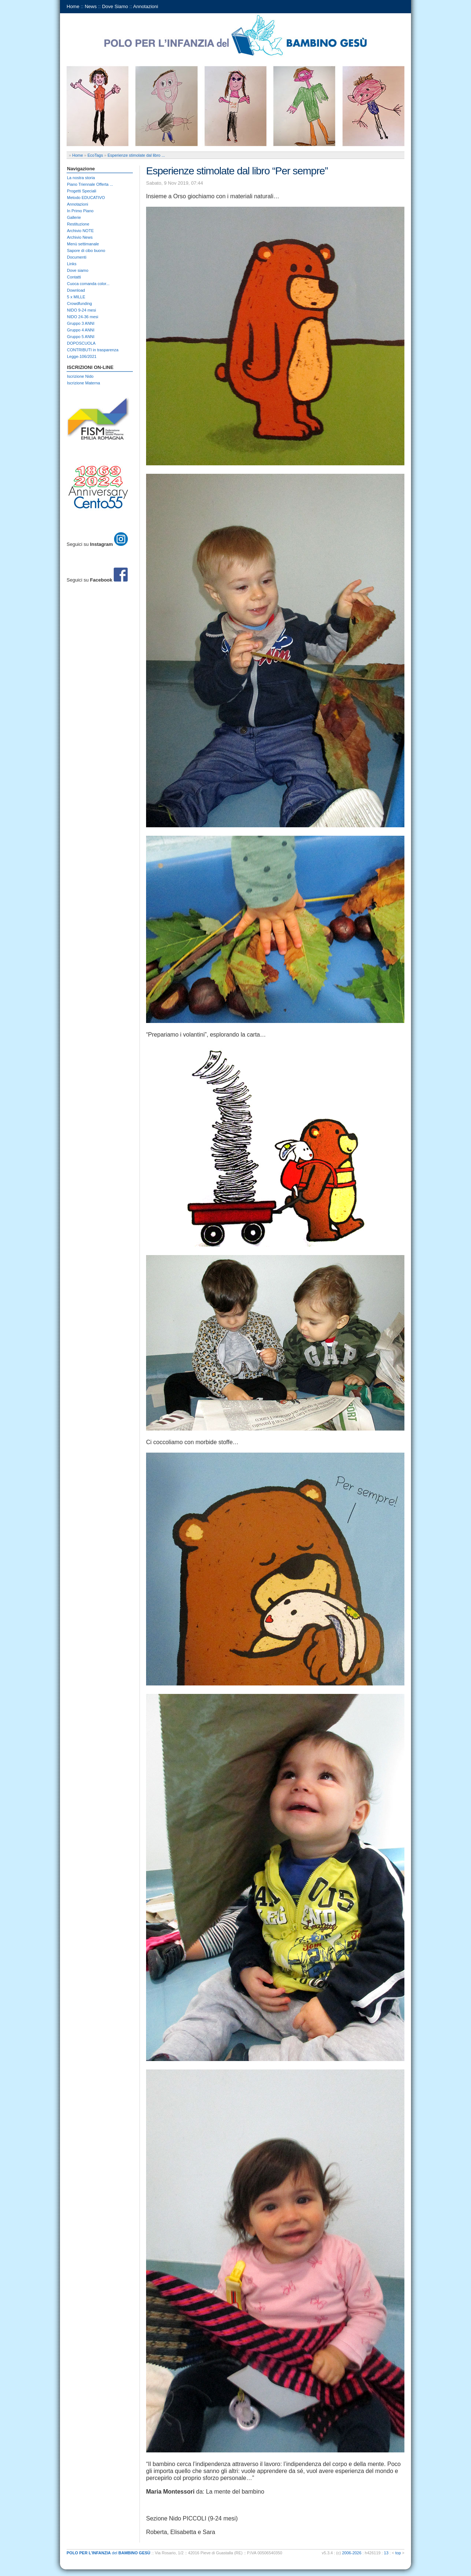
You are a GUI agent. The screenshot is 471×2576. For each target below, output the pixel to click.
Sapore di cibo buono (86, 250)
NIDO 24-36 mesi (82, 317)
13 (386, 2553)
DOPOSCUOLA (81, 343)
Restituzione (78, 224)
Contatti (74, 277)
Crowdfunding (79, 303)
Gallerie (74, 217)
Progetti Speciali (81, 191)
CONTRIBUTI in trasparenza (92, 350)
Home (73, 6)
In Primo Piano (80, 211)
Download (76, 290)
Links (72, 264)
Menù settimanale (83, 244)
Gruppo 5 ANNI (81, 336)
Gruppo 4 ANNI (81, 330)
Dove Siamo (115, 6)
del (108, 2553)
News (91, 6)
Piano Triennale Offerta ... (90, 184)
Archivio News (80, 237)
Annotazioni (145, 6)
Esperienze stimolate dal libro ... (136, 155)
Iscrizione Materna (83, 383)
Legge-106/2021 (81, 356)
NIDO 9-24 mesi (81, 310)
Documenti (76, 257)
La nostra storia (81, 177)
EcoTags (95, 155)
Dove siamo (77, 270)
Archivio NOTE (80, 230)
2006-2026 (352, 2553)
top (398, 2553)
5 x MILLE (76, 297)
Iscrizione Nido (80, 376)
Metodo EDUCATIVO (86, 197)
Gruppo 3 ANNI (81, 323)
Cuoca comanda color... (88, 283)
